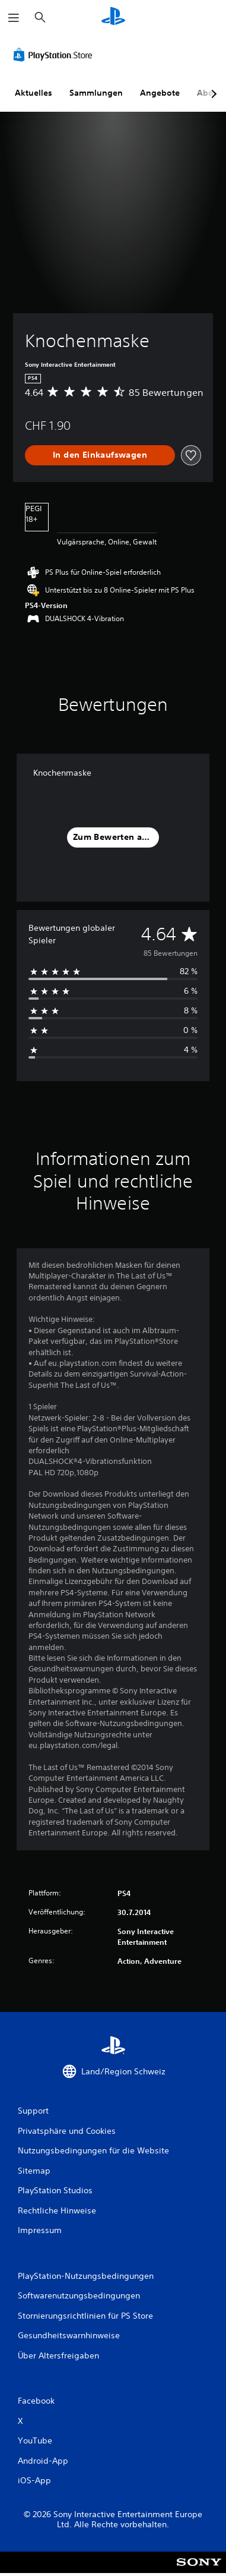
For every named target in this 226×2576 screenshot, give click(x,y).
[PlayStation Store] (55, 54)
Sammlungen (96, 92)
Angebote (160, 92)
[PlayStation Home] (113, 17)
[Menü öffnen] (14, 18)
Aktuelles (33, 92)
